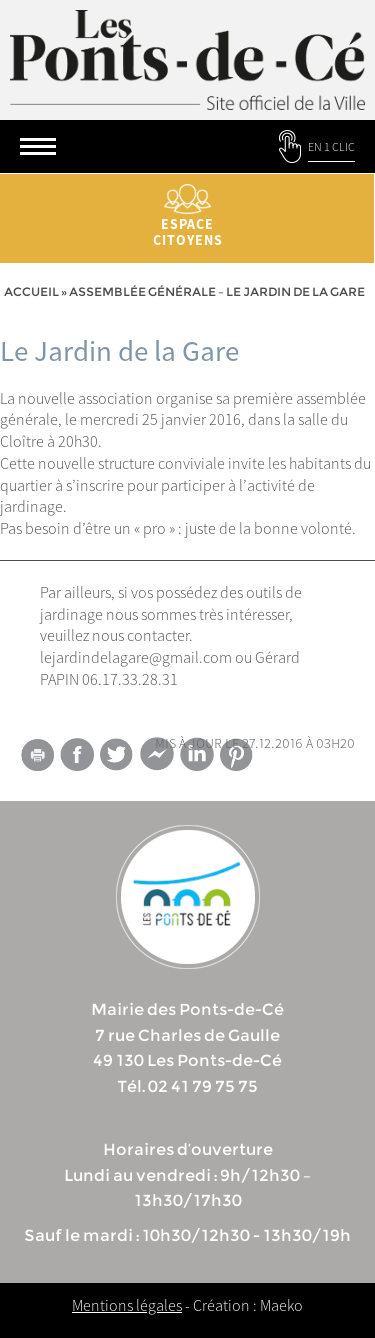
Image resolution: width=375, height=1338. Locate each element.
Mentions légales (127, 1305)
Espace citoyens (187, 216)
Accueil (31, 291)
